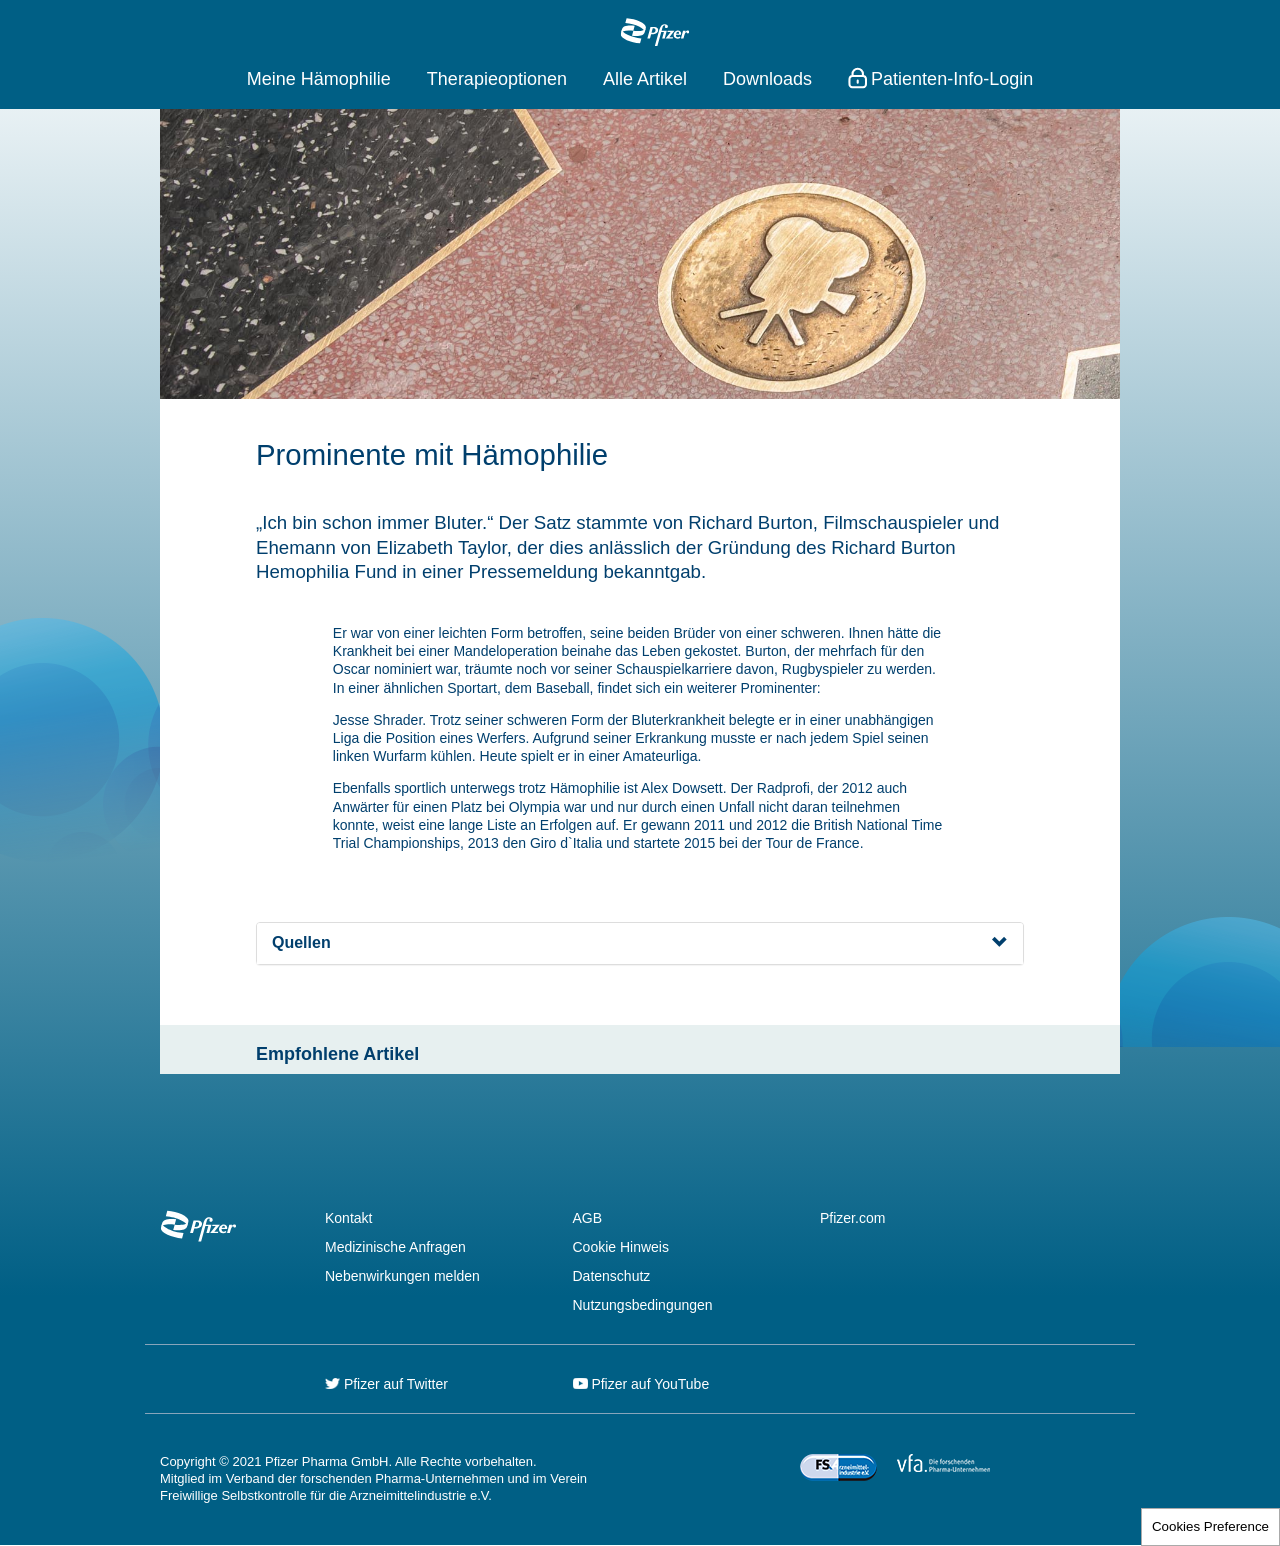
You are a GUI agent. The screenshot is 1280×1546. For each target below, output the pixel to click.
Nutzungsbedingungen (643, 1305)
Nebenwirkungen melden (402, 1276)
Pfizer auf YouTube (641, 1384)
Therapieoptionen (497, 79)
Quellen (301, 942)
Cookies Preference (1210, 1526)
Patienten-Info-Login (952, 79)
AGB (588, 1218)
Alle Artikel (645, 79)
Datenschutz (612, 1276)
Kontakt (348, 1218)
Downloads (767, 79)
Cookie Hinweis (621, 1247)
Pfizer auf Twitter (386, 1384)
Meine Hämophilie (319, 79)
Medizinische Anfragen (395, 1247)
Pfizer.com (852, 1218)
